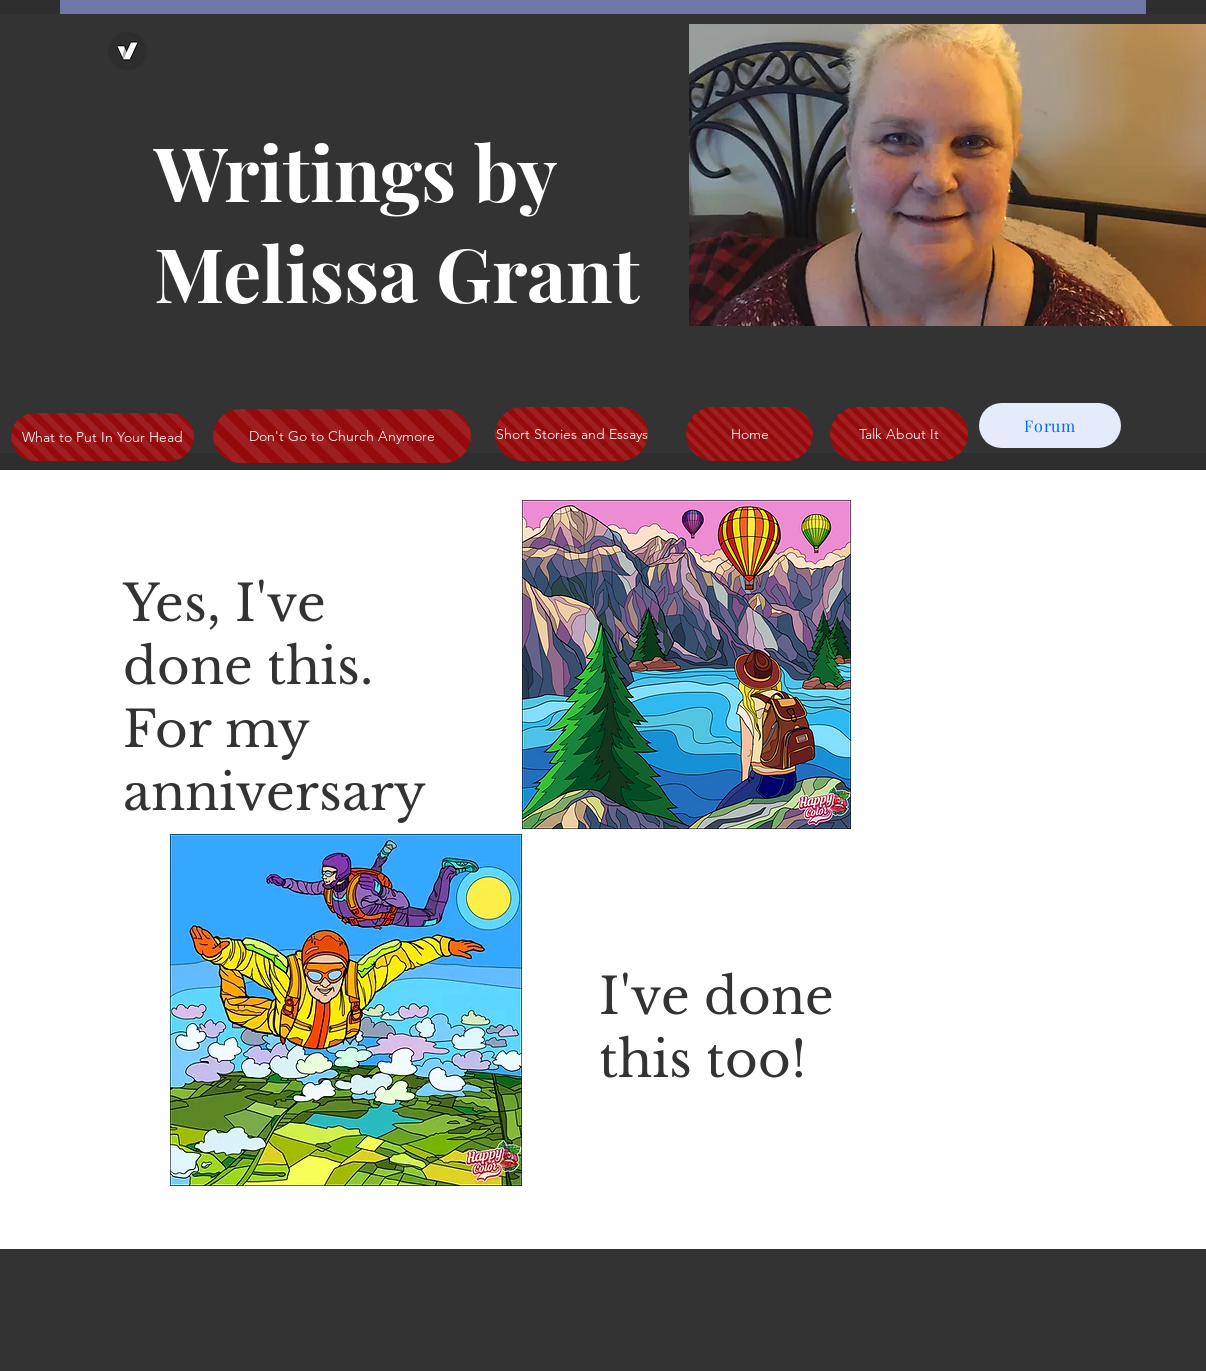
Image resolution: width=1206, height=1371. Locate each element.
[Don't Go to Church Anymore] (342, 436)
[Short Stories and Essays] (571, 434)
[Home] (749, 434)
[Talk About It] (899, 434)
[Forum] (1050, 425)
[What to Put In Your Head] (102, 437)
